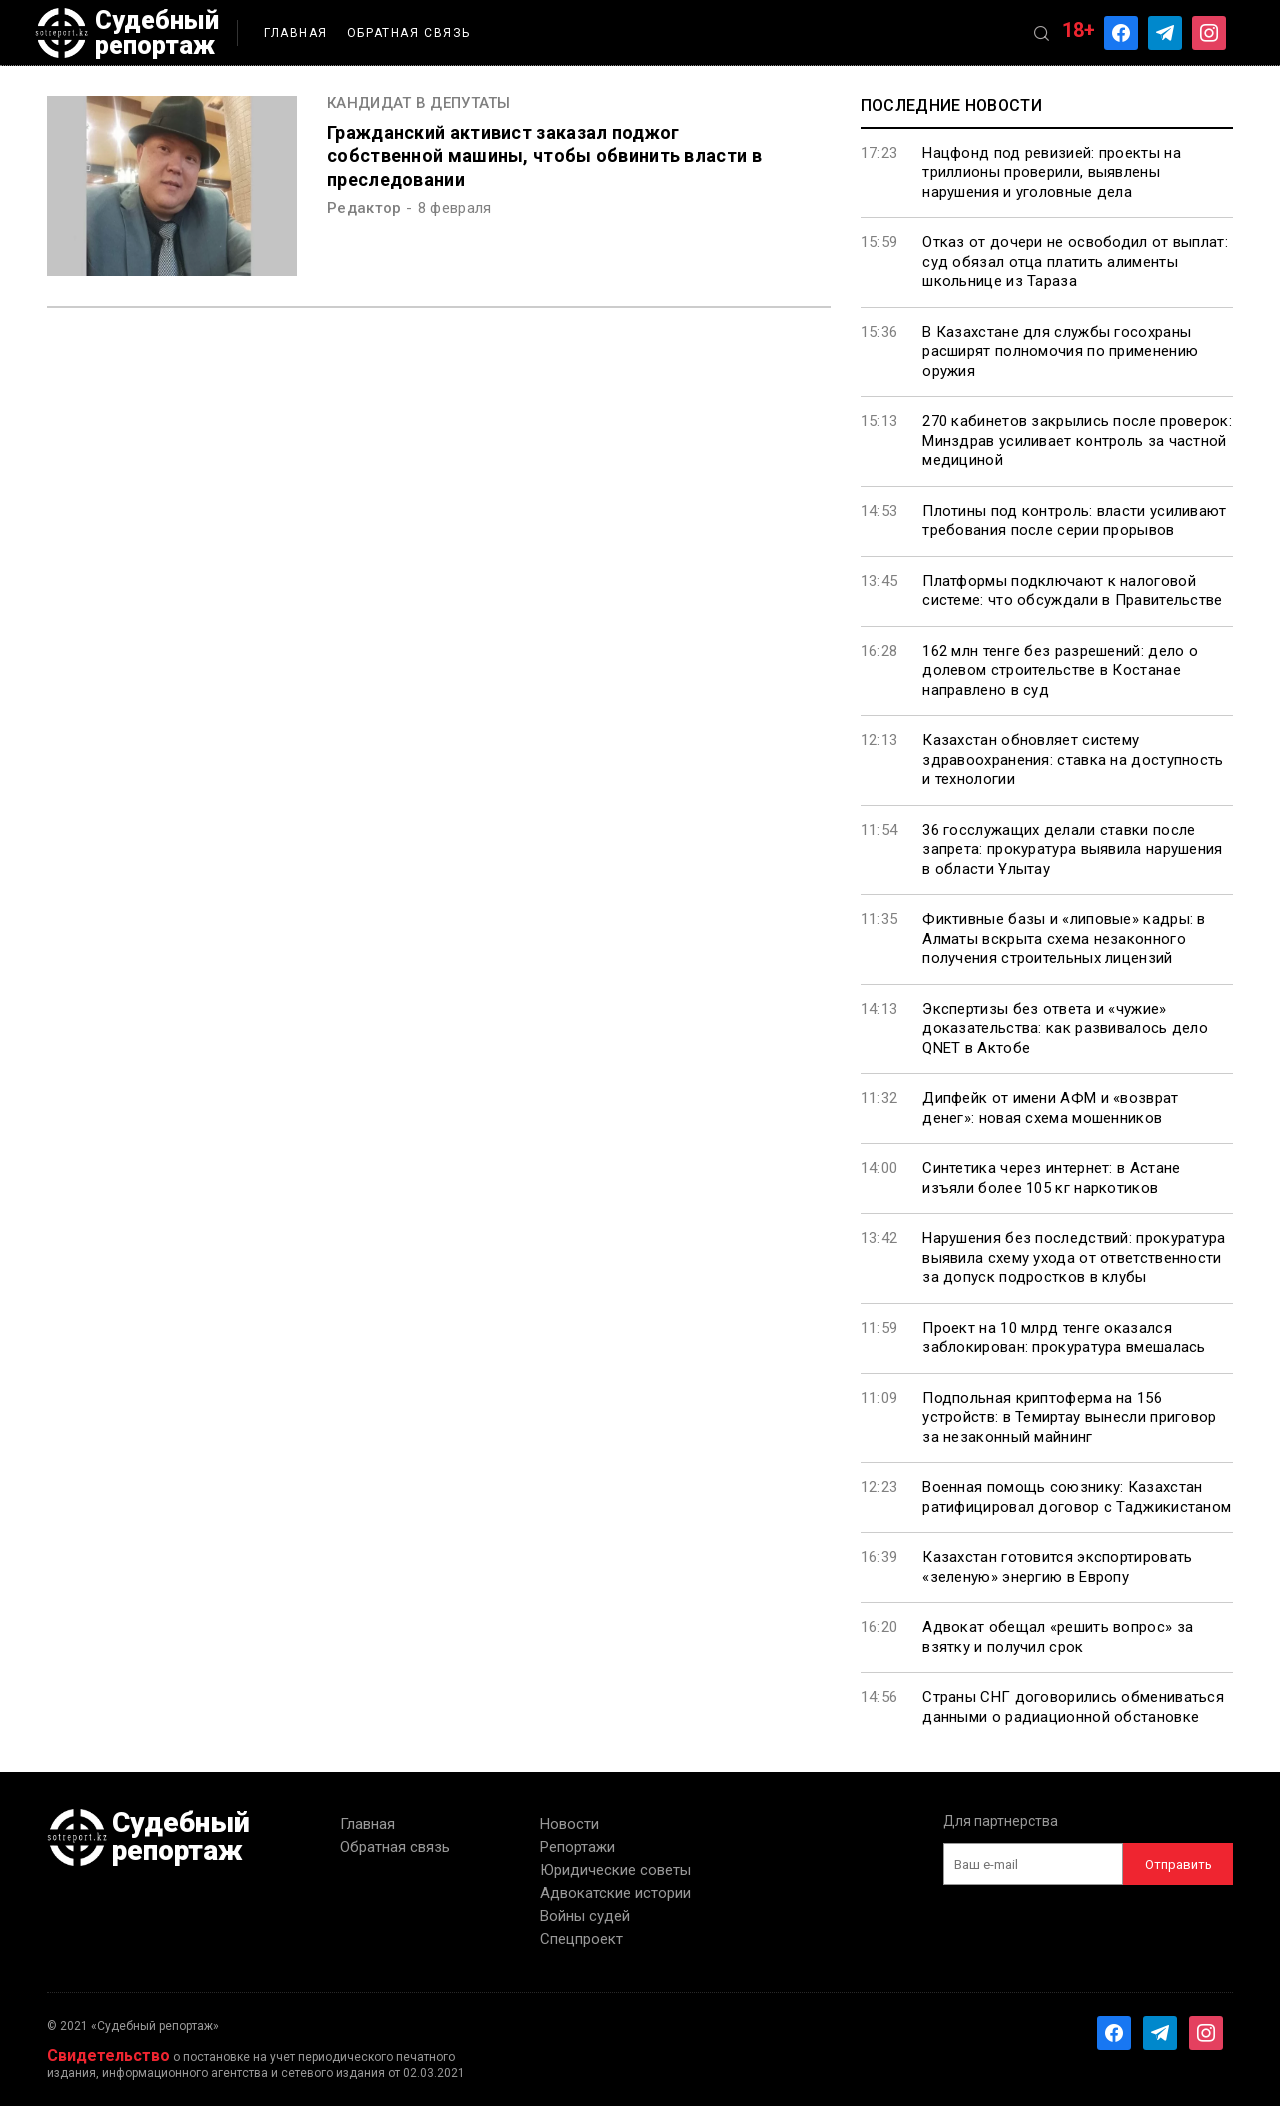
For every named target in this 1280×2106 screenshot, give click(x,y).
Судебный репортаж (127, 33)
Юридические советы (615, 1870)
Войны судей (585, 1916)
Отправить (1178, 1864)
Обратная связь (409, 33)
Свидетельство (108, 2055)
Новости (569, 1824)
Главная (296, 33)
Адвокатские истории (615, 1893)
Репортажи (577, 1847)
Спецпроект (581, 1939)
